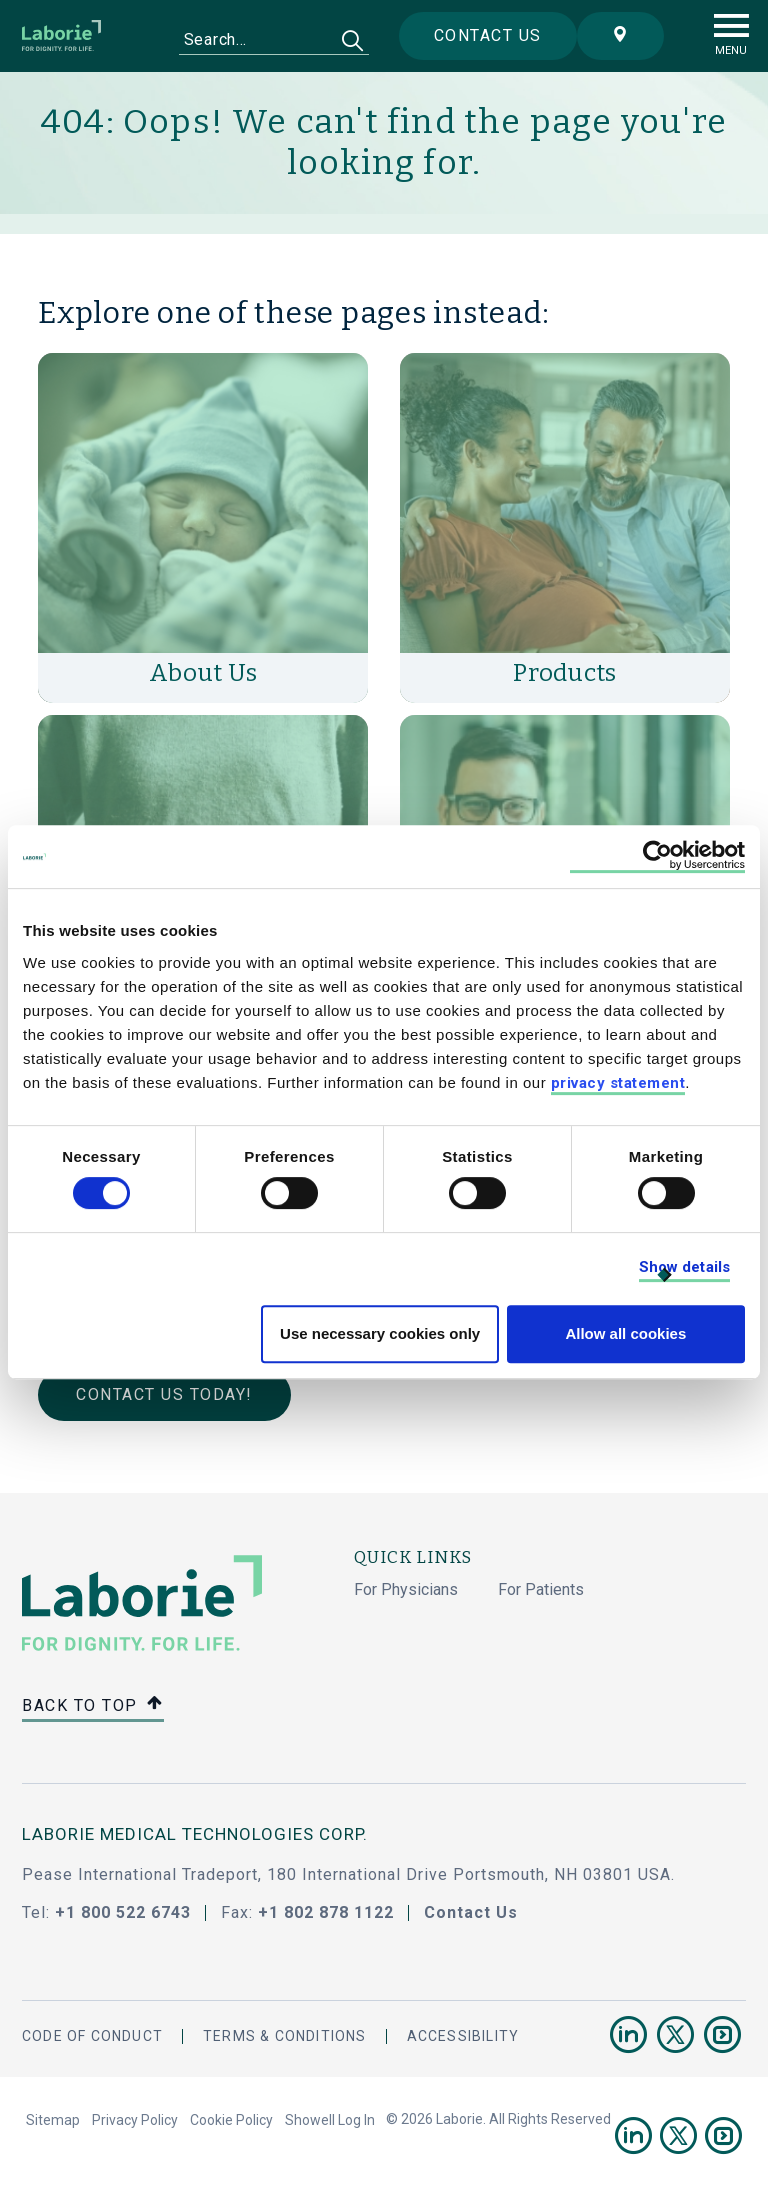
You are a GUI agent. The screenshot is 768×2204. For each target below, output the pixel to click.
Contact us (488, 35)
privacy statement (618, 1083)
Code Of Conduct (92, 2036)
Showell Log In (330, 2120)
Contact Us (471, 1912)
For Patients (541, 1589)
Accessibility (463, 2036)
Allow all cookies (625, 1333)
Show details (684, 1267)
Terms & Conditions (285, 2036)
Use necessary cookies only (380, 1333)
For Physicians (406, 1589)
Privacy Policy (135, 2120)
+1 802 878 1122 (326, 1912)
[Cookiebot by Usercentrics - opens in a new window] (657, 856)
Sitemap (53, 2120)
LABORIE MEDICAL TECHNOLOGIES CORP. (195, 1834)
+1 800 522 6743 (123, 1912)
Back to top (93, 1706)
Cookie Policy (231, 2120)
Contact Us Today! (164, 1394)
